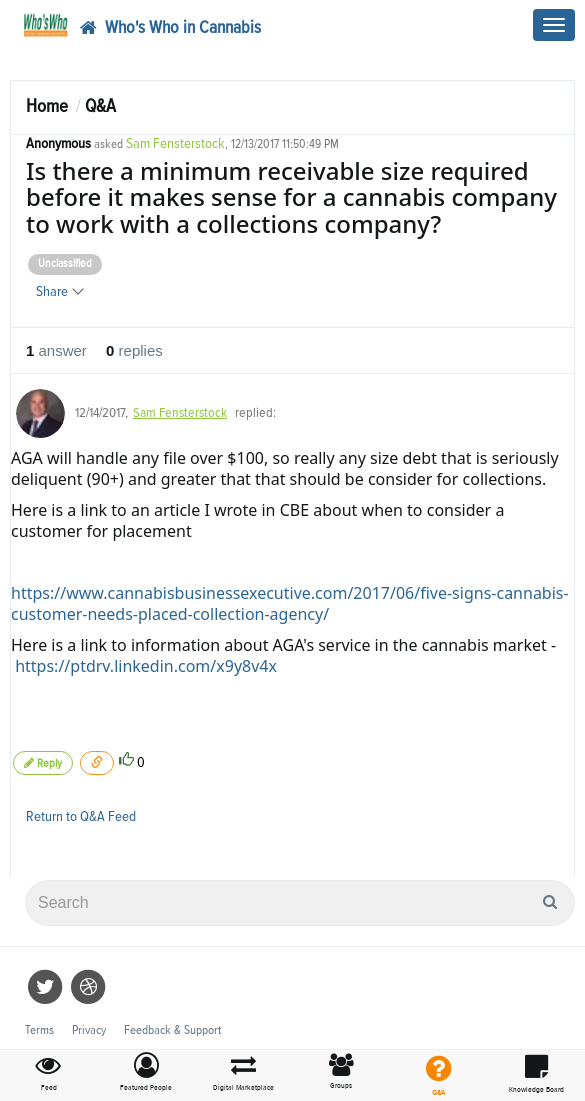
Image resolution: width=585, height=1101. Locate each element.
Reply (43, 763)
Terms (39, 1030)
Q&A (100, 106)
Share (59, 291)
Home (47, 106)
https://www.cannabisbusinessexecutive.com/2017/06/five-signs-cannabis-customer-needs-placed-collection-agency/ (290, 603)
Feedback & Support (172, 1030)
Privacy (89, 1030)
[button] (147, 1073)
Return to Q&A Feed (81, 816)
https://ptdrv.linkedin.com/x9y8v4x (146, 666)
